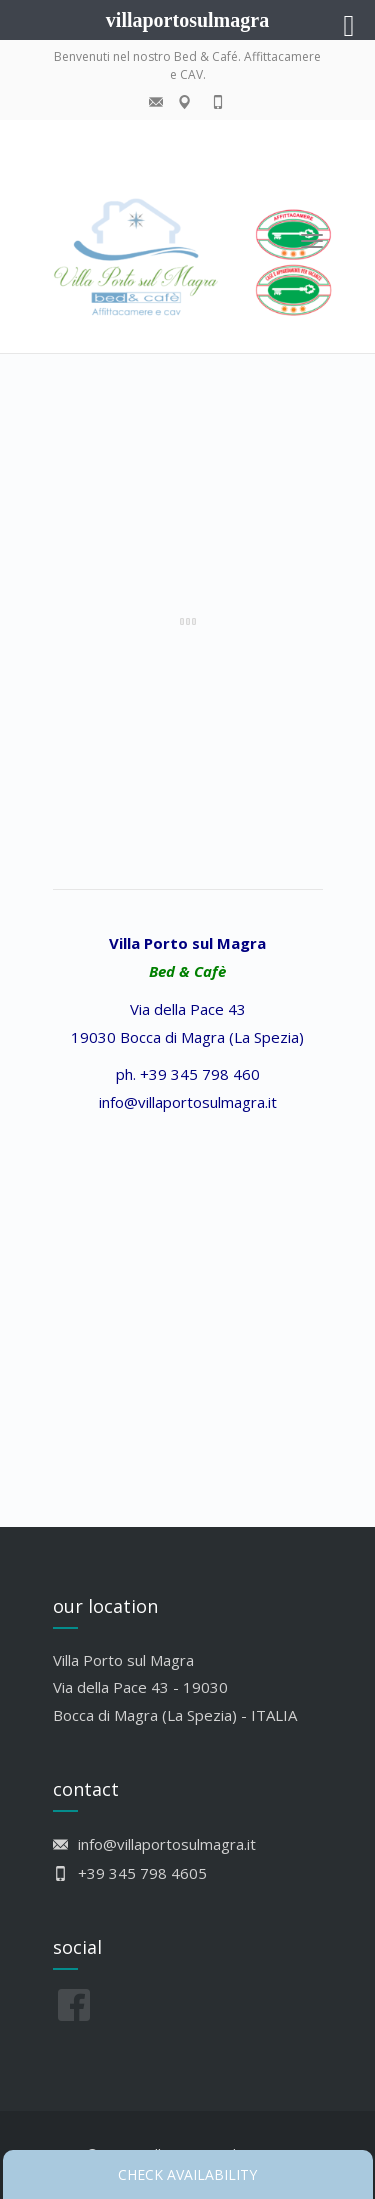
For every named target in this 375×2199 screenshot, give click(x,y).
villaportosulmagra (187, 20)
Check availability (187, 2174)
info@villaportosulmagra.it (188, 1102)
